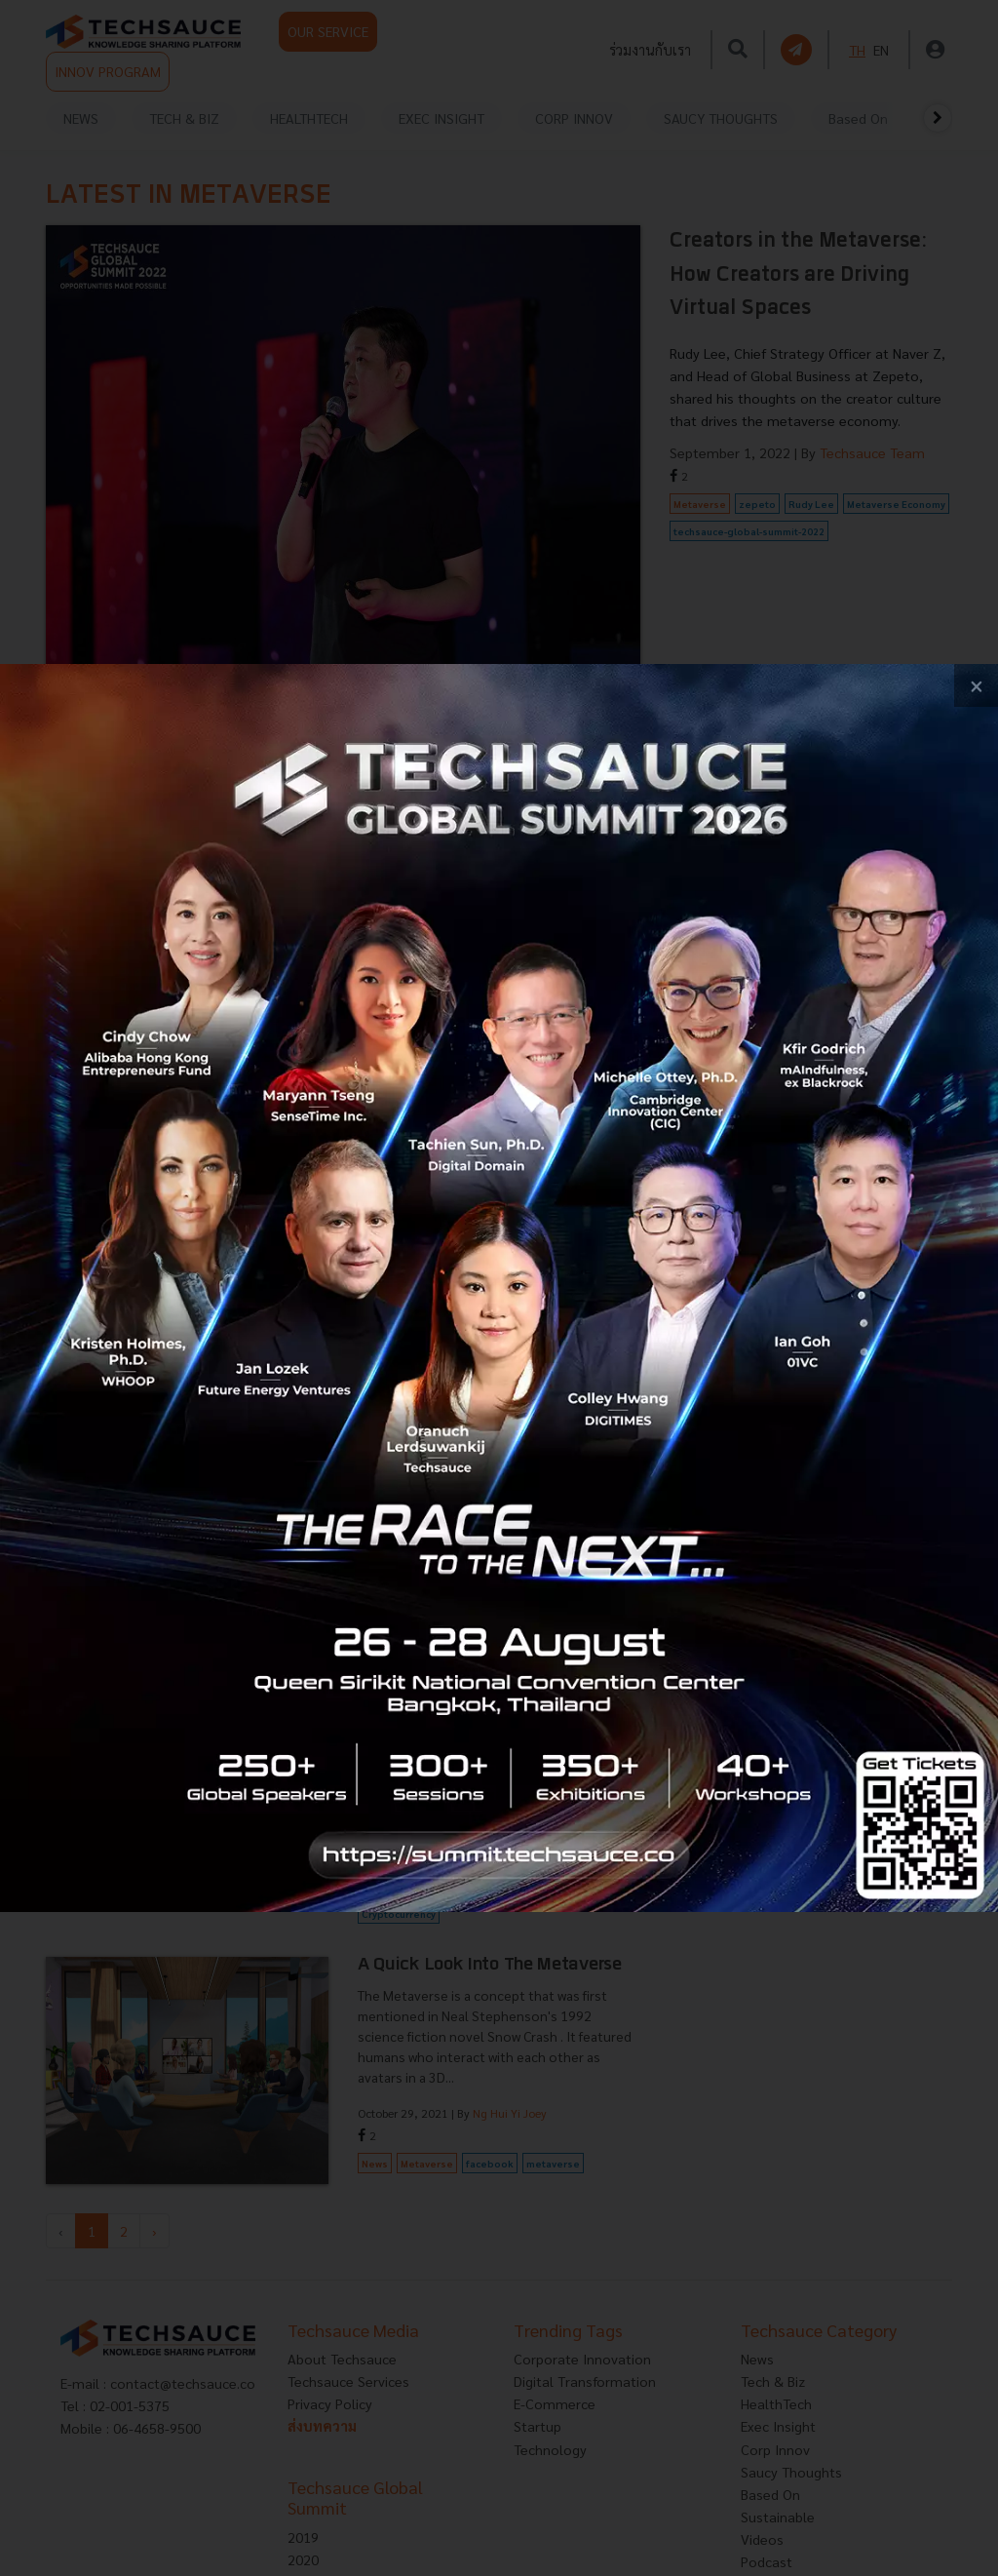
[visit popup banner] (499, 1288)
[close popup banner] (976, 686)
